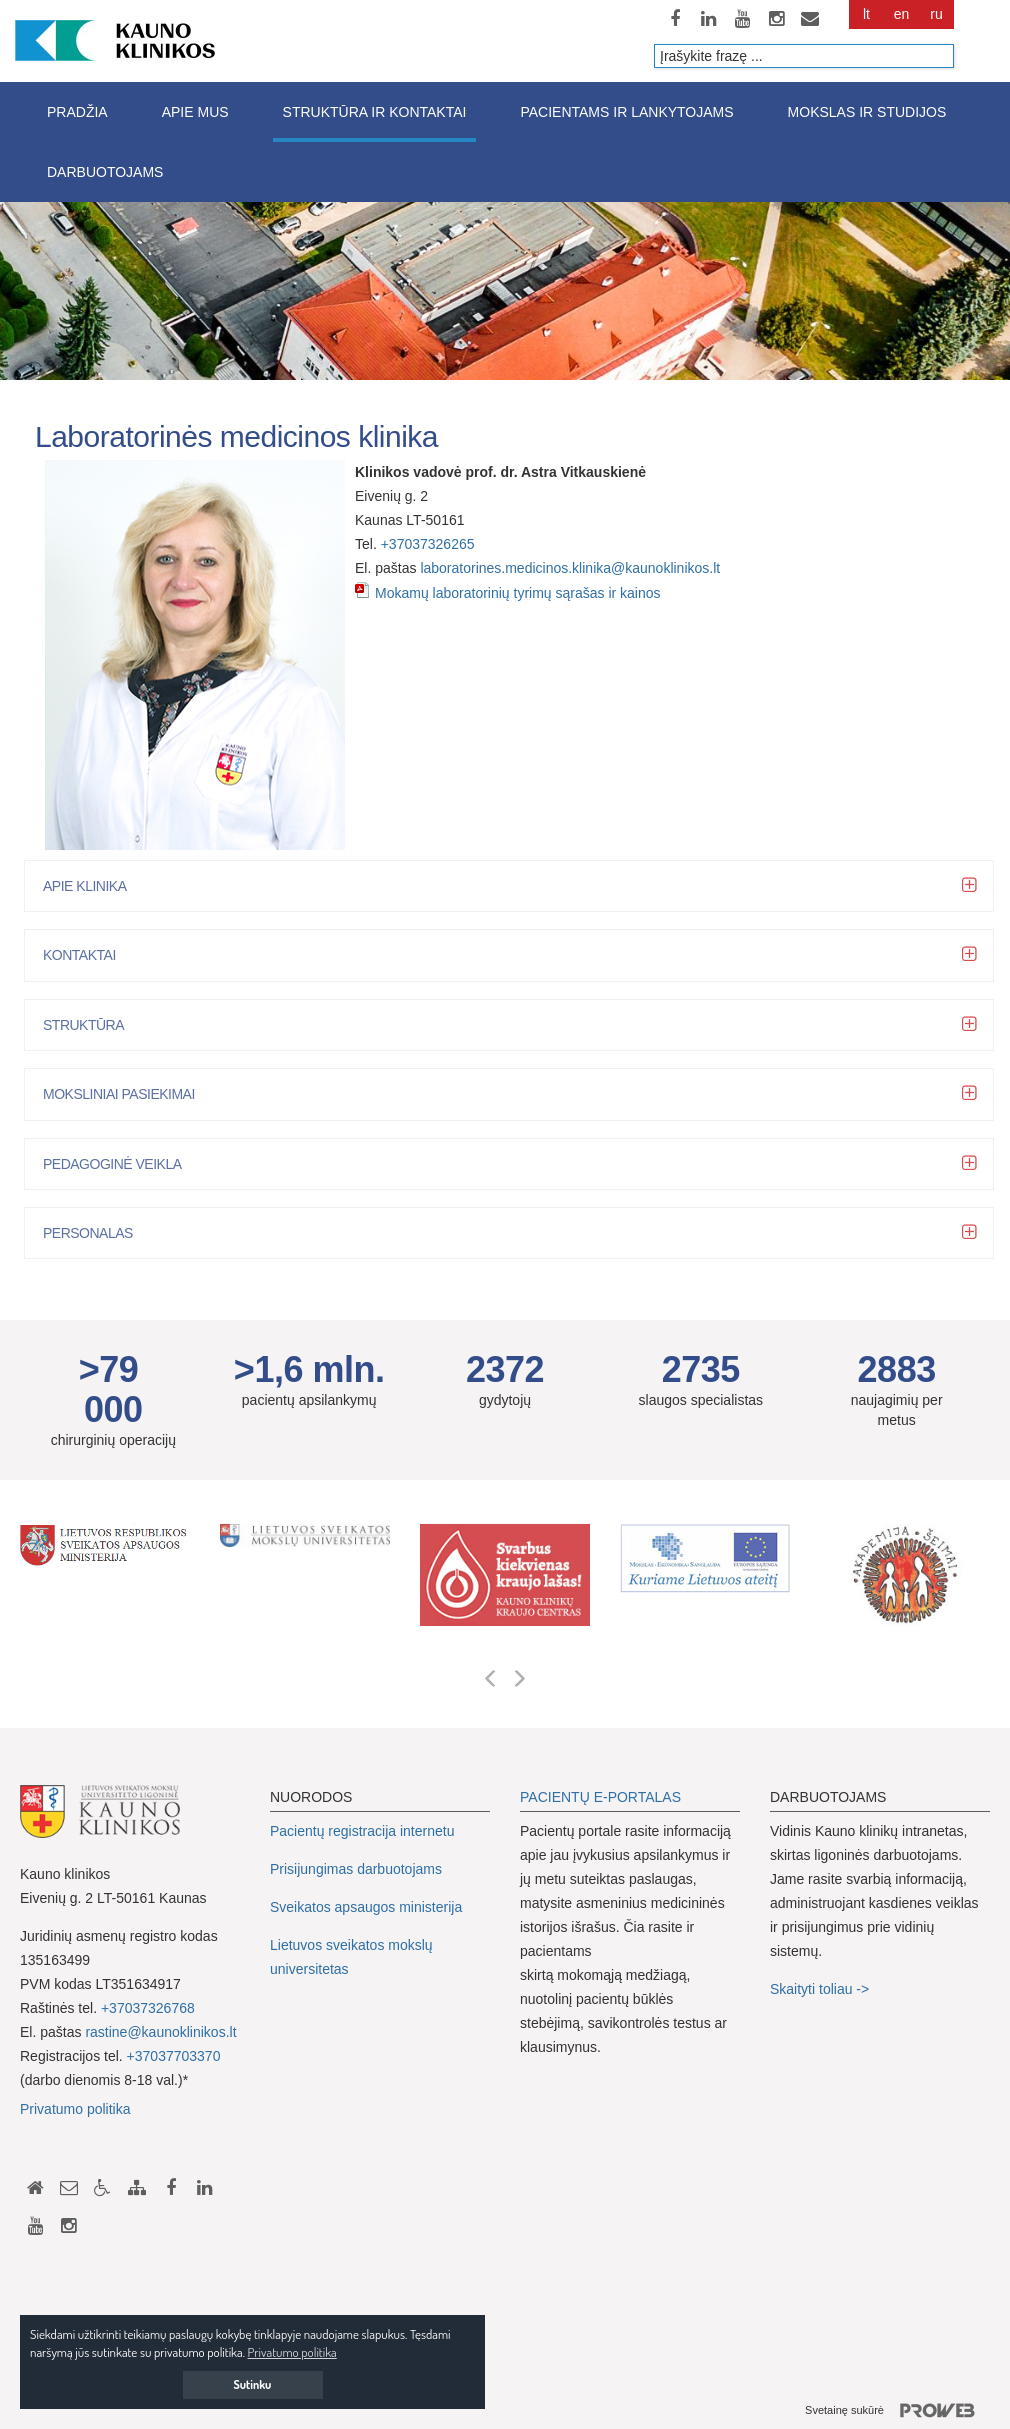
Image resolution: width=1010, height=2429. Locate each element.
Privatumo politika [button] (292, 2352)
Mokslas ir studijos (867, 112)
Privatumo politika (75, 2109)
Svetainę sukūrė (897, 2411)
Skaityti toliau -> (821, 1989)
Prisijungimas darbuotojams (356, 1869)
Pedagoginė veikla (119, 1164)
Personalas (95, 1233)
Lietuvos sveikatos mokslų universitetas (351, 1957)
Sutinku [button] (253, 2384)
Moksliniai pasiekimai (126, 1094)
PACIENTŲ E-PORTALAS (600, 1797)
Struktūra (90, 1025)
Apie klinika (91, 886)
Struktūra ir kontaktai (375, 112)
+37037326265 (428, 544)
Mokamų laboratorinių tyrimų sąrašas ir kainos (518, 593)
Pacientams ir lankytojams (626, 112)
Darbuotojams (105, 172)
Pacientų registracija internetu (362, 1831)
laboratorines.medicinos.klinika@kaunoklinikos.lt (570, 568)
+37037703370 (174, 2056)
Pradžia (77, 112)
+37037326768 (148, 2008)
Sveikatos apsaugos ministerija (366, 1907)
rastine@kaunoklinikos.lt (160, 2032)
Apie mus (195, 112)
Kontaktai (86, 955)
